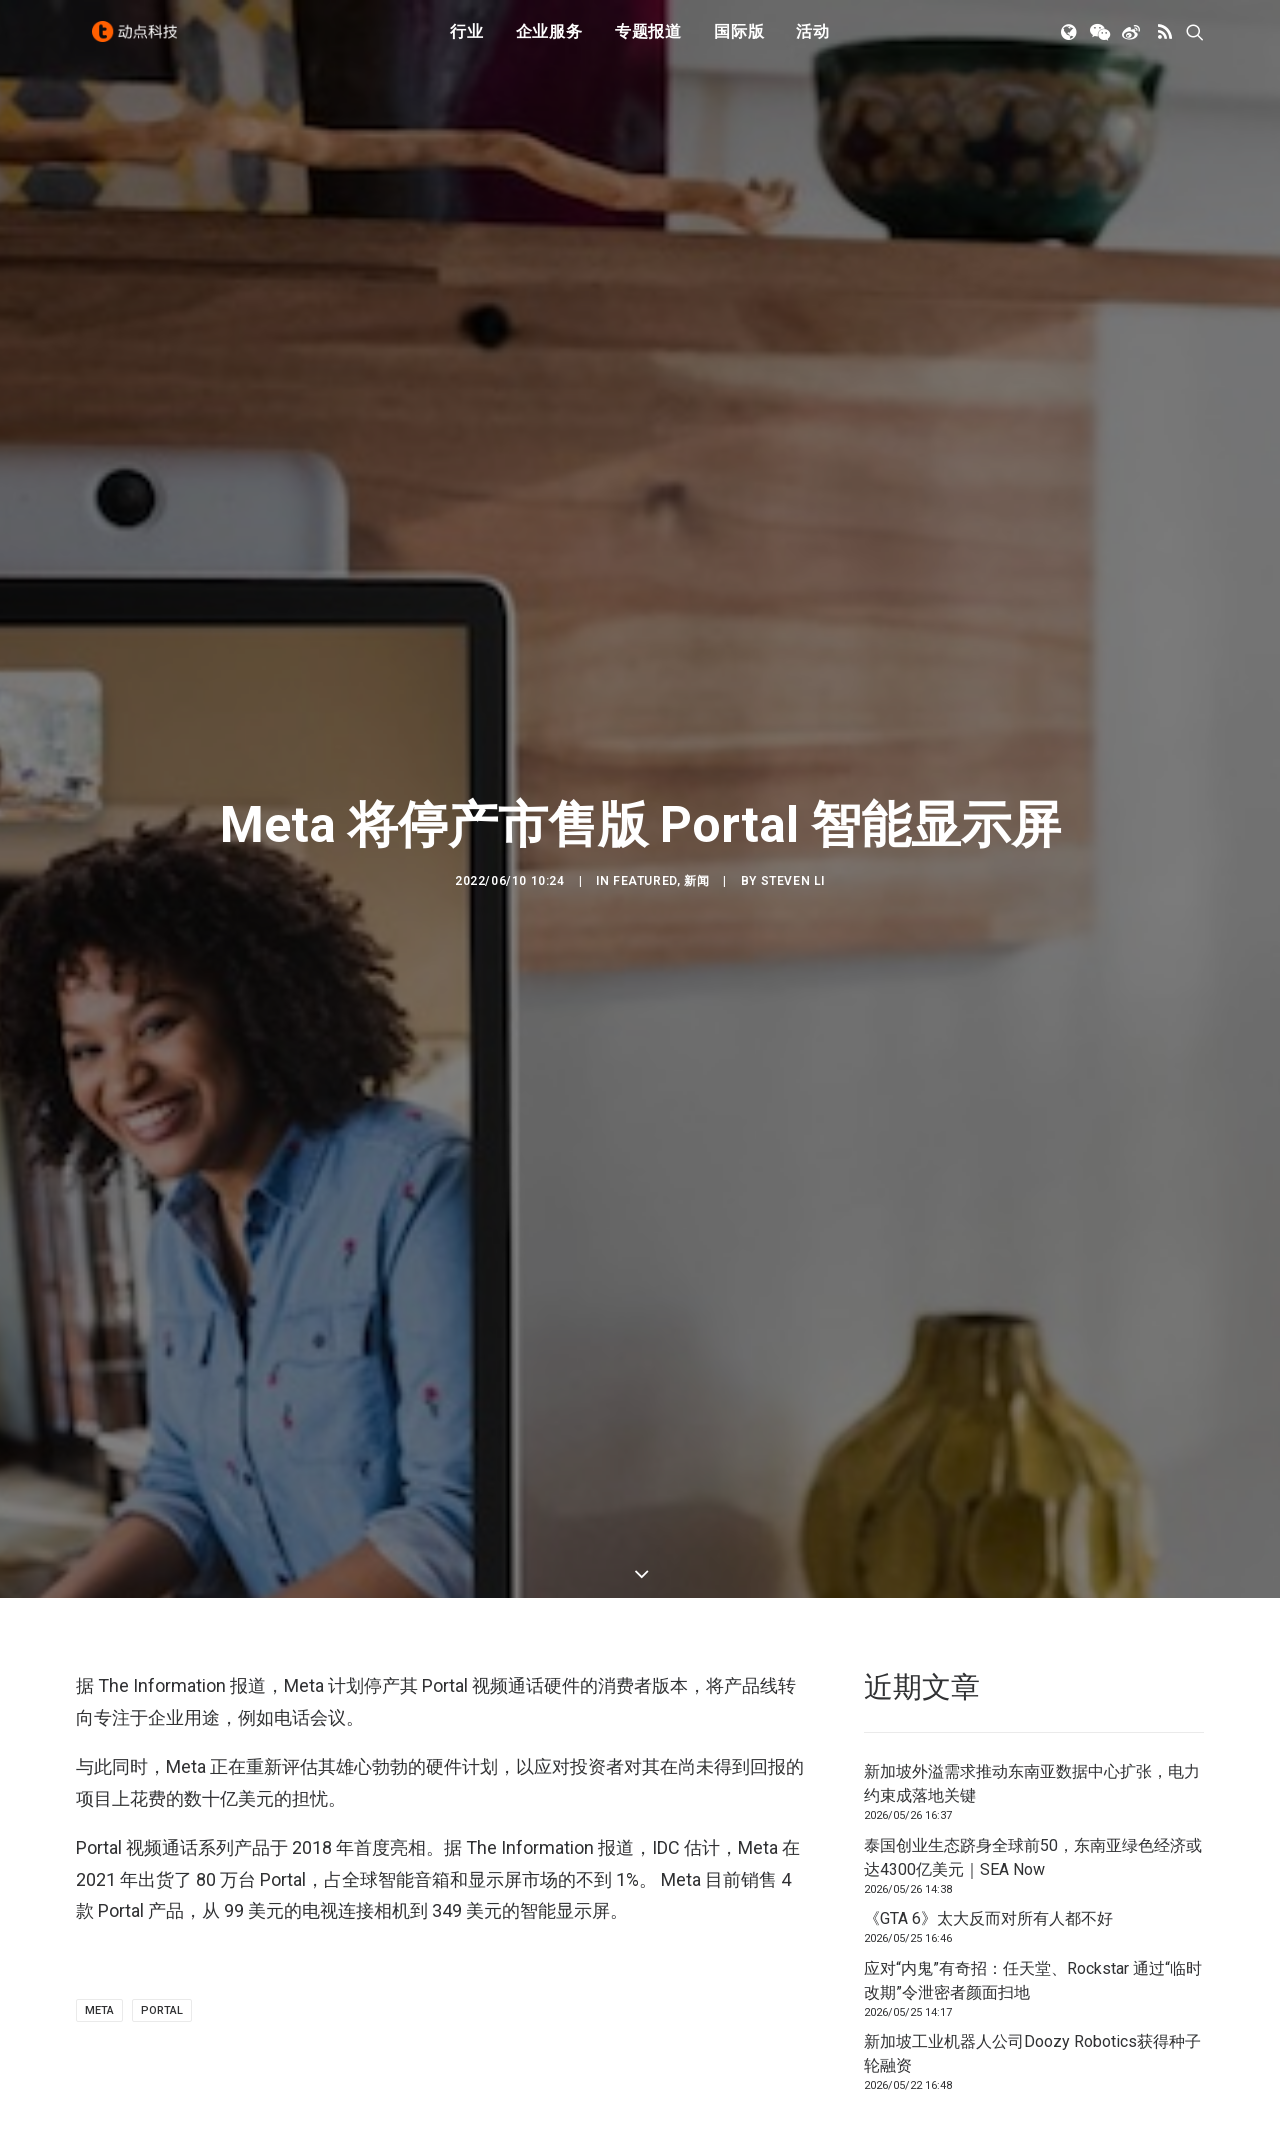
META (99, 1711)
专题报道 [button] (648, 42)
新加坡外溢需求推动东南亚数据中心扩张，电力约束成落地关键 (1032, 1484)
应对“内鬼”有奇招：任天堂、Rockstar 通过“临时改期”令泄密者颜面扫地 (1033, 1680)
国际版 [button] (739, 42)
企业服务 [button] (549, 42)
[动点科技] (140, 43)
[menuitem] (467, 43)
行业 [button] (467, 42)
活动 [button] (813, 42)
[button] (1070, 43)
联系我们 (1136, 1948)
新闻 (696, 731)
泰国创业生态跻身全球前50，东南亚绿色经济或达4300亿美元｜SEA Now (1033, 1557)
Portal (162, 1711)
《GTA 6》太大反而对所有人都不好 (988, 1619)
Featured (645, 731)
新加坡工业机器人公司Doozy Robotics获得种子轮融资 (1032, 1754)
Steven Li (793, 731)
